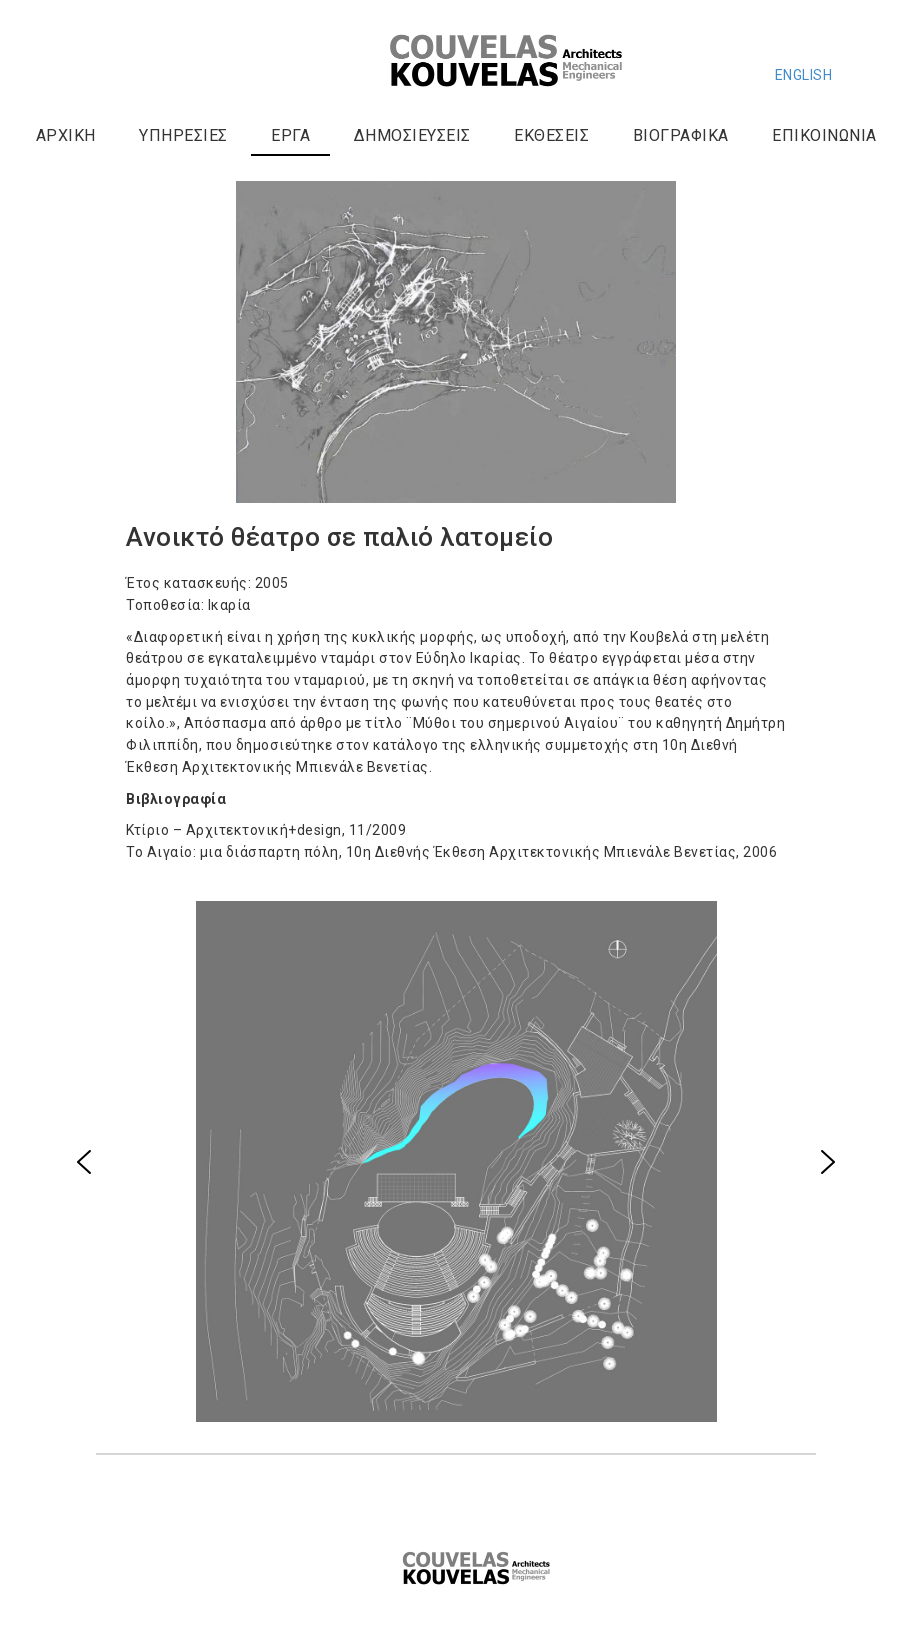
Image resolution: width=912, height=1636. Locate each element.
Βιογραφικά (681, 135)
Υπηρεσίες (183, 135)
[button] (84, 1162)
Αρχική (66, 135)
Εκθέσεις (551, 135)
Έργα (290, 135)
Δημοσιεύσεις (412, 135)
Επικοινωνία (824, 135)
